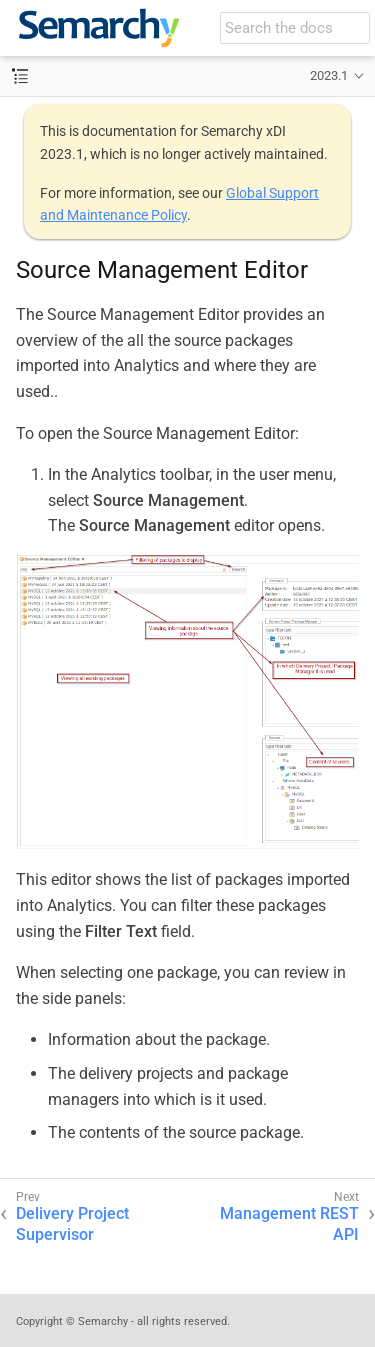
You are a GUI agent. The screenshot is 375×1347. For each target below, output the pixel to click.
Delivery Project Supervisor (72, 1224)
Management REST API (289, 1224)
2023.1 (329, 75)
